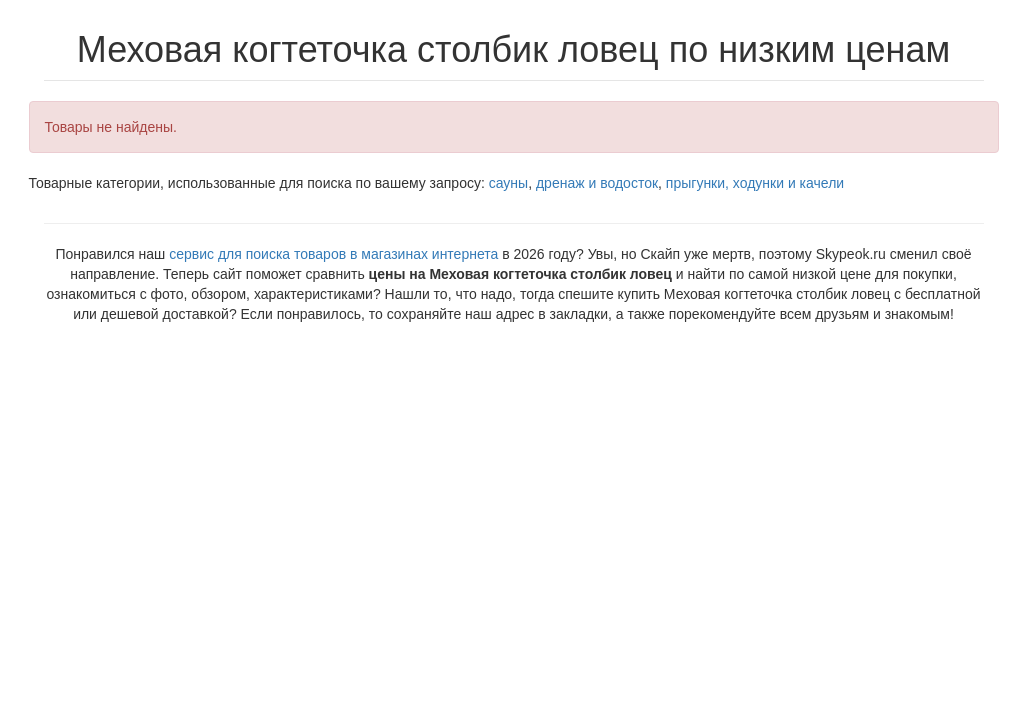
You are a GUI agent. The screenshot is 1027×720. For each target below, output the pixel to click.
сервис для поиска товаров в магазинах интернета (333, 254)
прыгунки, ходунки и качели (755, 183)
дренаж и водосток (597, 183)
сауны (508, 183)
